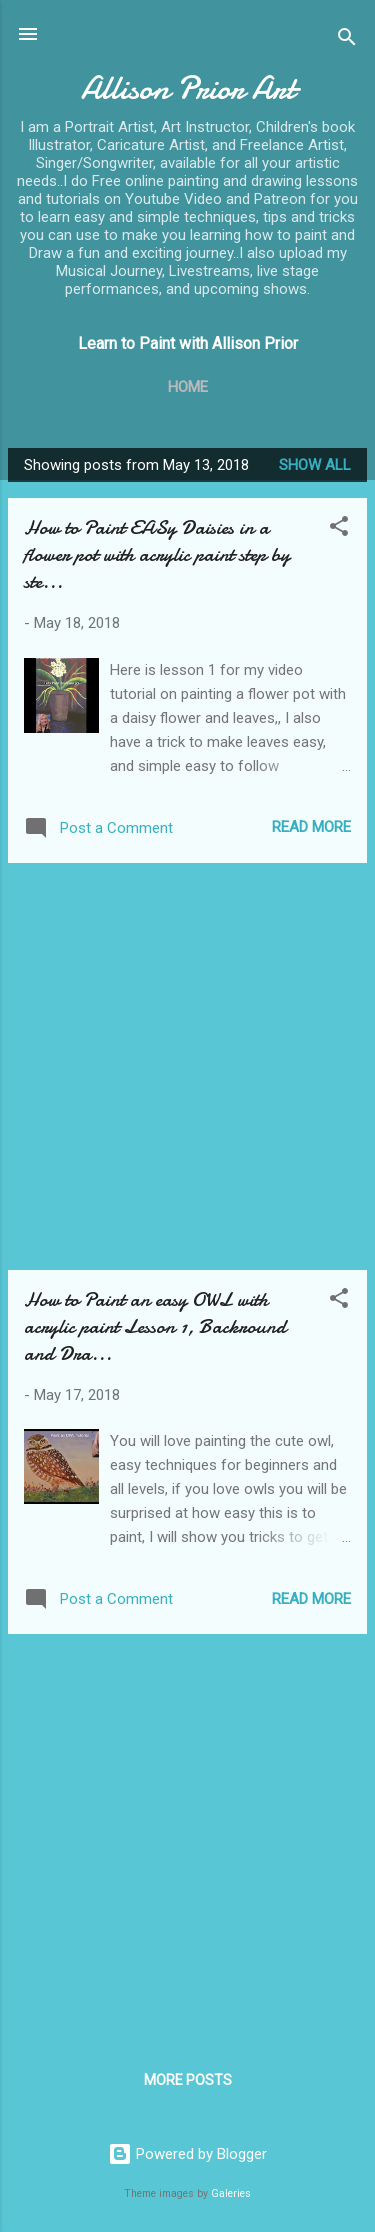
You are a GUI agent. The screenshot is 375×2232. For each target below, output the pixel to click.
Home (188, 387)
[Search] (347, 40)
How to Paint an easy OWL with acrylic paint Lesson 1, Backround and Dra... (155, 1326)
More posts (188, 2080)
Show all (315, 465)
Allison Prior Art (188, 88)
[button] (339, 529)
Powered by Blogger (187, 2154)
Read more (311, 827)
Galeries (231, 2193)
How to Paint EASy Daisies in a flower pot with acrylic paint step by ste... (157, 554)
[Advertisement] (187, 1066)
